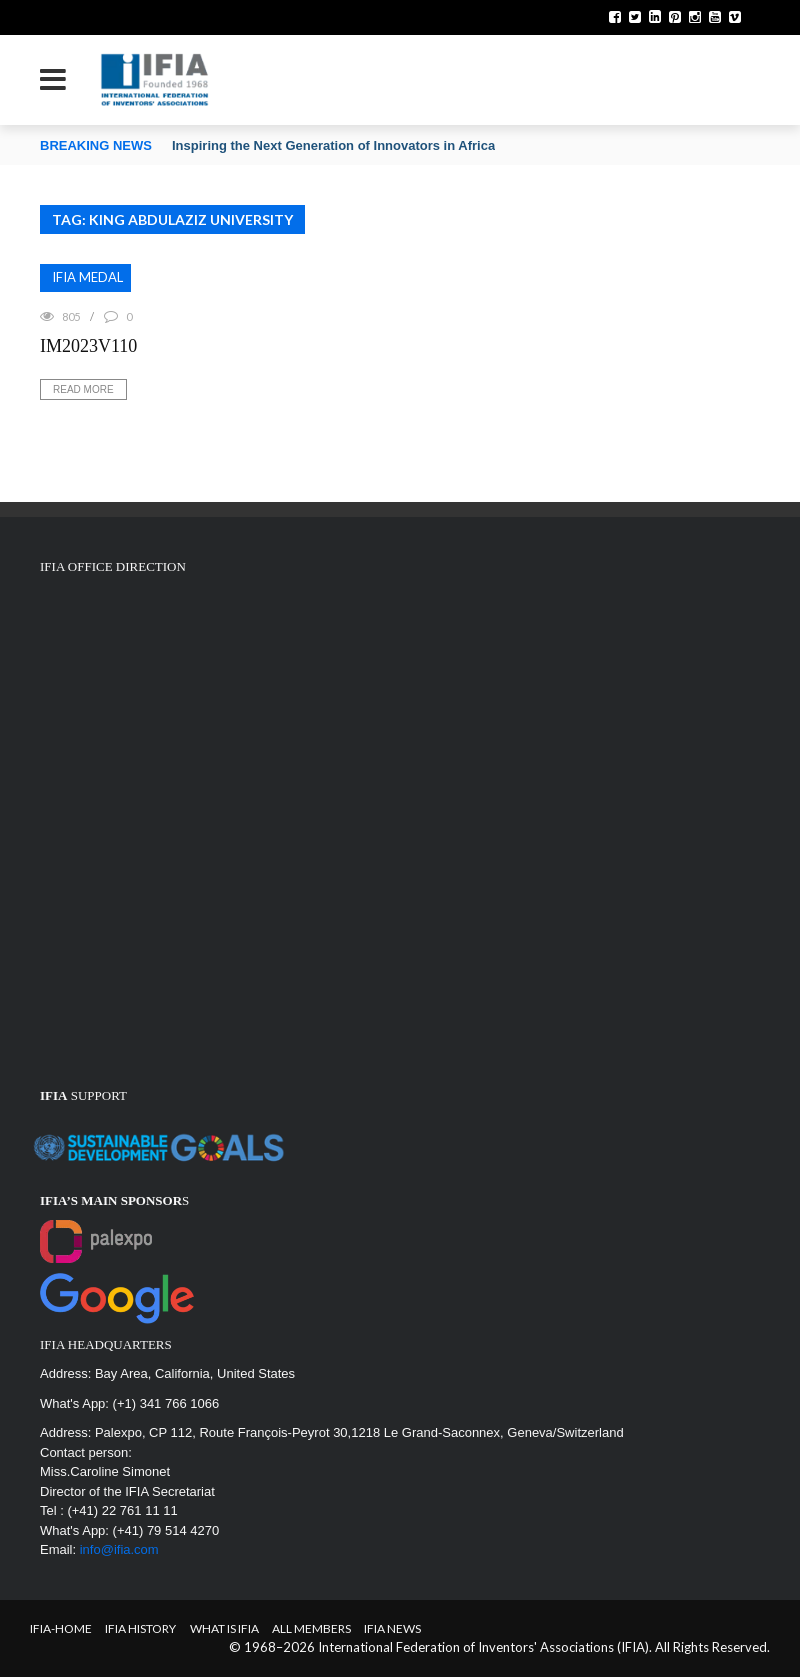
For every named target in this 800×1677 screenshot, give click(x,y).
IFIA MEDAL (87, 277)
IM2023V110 (88, 346)
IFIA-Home (61, 1628)
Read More (83, 389)
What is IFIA (224, 1628)
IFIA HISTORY (140, 1628)
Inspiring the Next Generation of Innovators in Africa (333, 145)
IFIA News (392, 1628)
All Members (311, 1628)
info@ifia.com (119, 1549)
